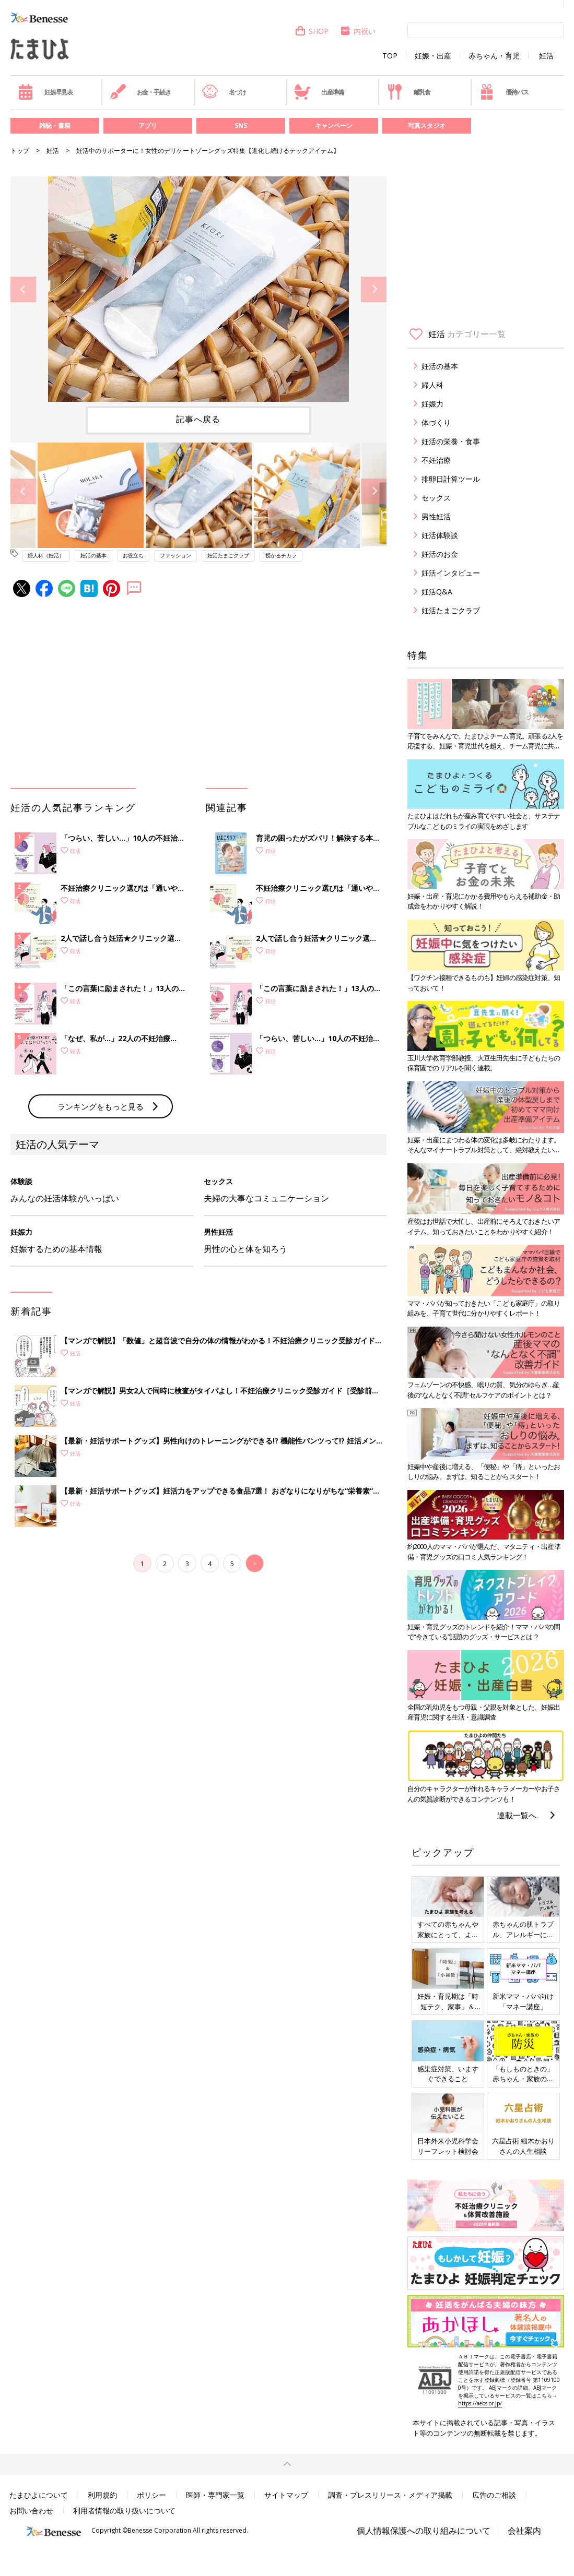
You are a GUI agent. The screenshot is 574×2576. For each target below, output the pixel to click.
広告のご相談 (494, 2495)
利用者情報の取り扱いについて (124, 2510)
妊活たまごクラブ (228, 555)
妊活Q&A (436, 592)
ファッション (175, 555)
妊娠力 (432, 404)
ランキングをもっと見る (100, 1106)
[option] (198, 289)
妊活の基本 (93, 555)
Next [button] (373, 289)
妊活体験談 (439, 535)
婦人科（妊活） (46, 555)
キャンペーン (334, 125)
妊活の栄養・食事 (450, 441)
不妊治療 (436, 460)
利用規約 (102, 2495)
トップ (19, 150)
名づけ (223, 92)
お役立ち (133, 555)
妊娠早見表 (45, 92)
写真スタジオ (427, 125)
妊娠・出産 (433, 55)
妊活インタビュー (450, 573)
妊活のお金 (439, 554)
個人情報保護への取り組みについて (423, 2530)
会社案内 (524, 2530)
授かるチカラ (281, 555)
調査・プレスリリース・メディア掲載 (390, 2495)
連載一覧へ (516, 1815)
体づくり (436, 422)
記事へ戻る (198, 419)
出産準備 (319, 92)
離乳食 (408, 92)
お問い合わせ (31, 2510)
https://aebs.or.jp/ (480, 2403)
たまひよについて (38, 2495)
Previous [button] (23, 289)
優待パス (503, 92)
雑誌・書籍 (55, 125)
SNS (241, 125)
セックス (436, 498)
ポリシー (151, 2495)
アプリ (147, 125)
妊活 (546, 55)
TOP (389, 55)
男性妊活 (436, 516)
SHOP (312, 31)
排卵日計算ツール (450, 479)
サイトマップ (286, 2495)
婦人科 (432, 385)
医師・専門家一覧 (215, 2495)
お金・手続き (140, 92)
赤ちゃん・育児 (494, 55)
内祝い (357, 31)
